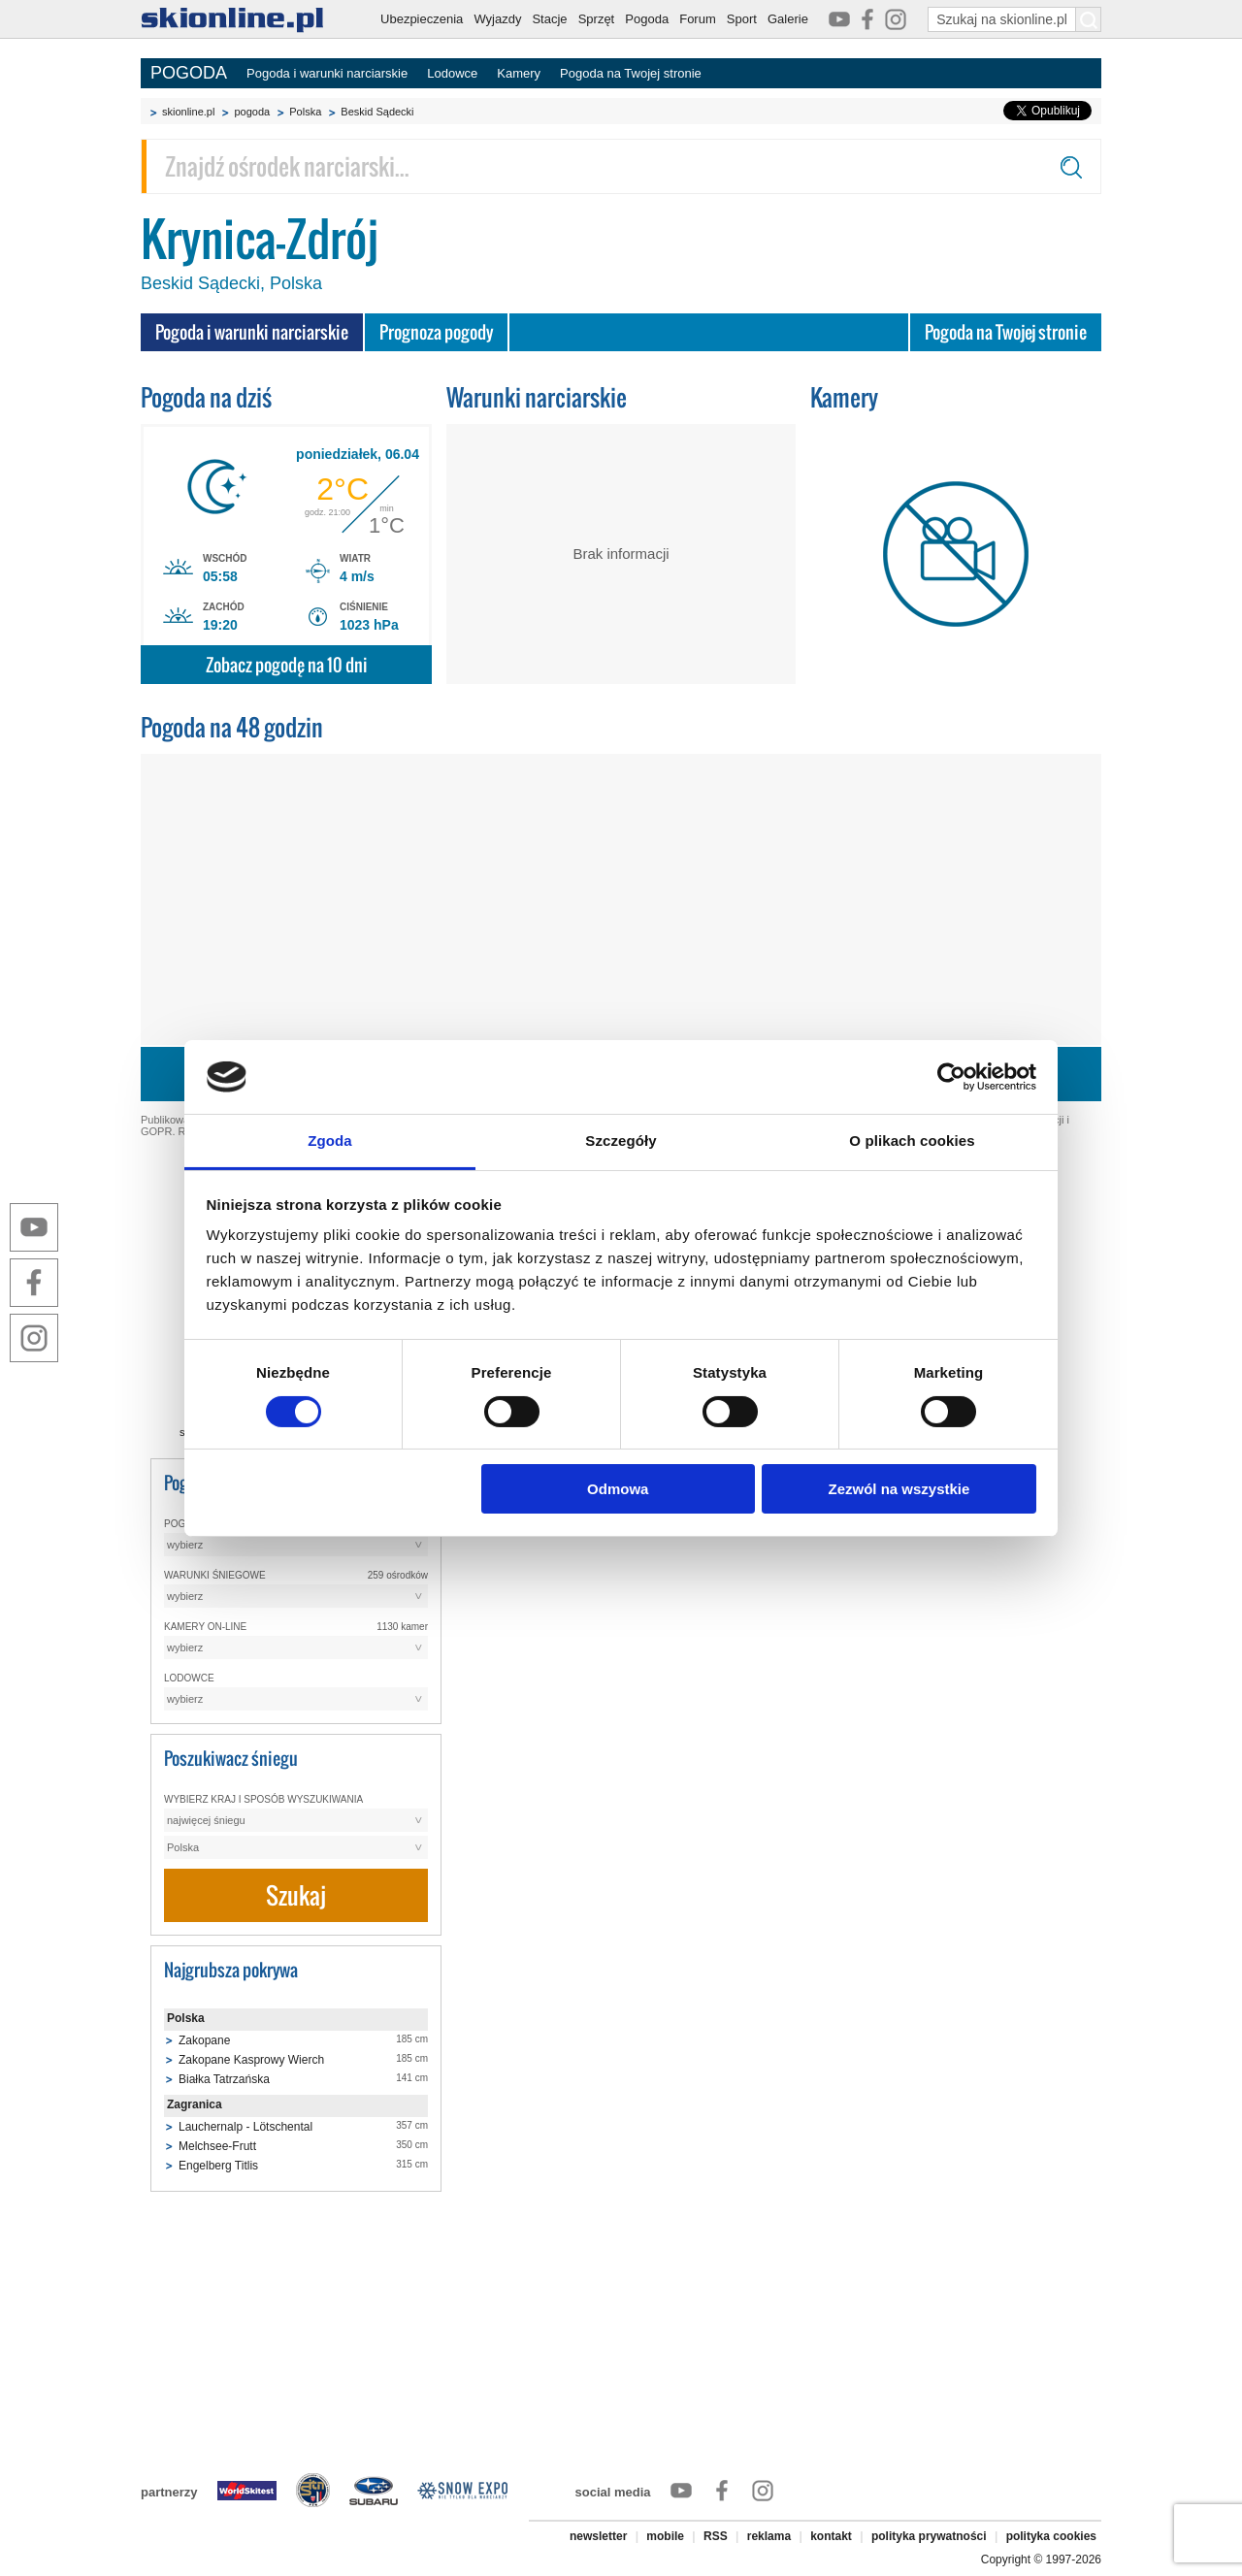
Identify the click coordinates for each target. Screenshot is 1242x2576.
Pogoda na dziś (206, 397)
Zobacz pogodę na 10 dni (287, 665)
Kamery (518, 73)
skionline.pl (188, 111)
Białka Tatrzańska (224, 2079)
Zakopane (204, 2040)
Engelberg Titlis (218, 2165)
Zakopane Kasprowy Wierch (251, 2060)
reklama (769, 2536)
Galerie (788, 19)
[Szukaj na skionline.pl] (1088, 19)
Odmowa (617, 1489)
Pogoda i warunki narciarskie (327, 73)
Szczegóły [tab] (620, 1140)
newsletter (598, 2536)
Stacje (549, 19)
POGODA (188, 72)
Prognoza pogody (436, 332)
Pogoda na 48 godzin (232, 727)
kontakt (831, 2536)
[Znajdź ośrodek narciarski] (621, 166)
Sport (742, 19)
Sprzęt (596, 19)
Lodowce (452, 73)
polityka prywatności (929, 2536)
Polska (305, 111)
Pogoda (647, 19)
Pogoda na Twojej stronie (631, 73)
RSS (715, 2536)
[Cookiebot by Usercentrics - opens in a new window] (951, 1077)
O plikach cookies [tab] (911, 1140)
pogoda (252, 111)
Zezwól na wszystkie (898, 1489)
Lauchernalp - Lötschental (245, 2127)
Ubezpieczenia (421, 19)
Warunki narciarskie (536, 397)
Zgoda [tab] (330, 1140)
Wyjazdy (497, 19)
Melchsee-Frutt (217, 2146)
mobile (665, 2536)
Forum (697, 19)
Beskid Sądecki (377, 111)
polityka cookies (1051, 2536)
